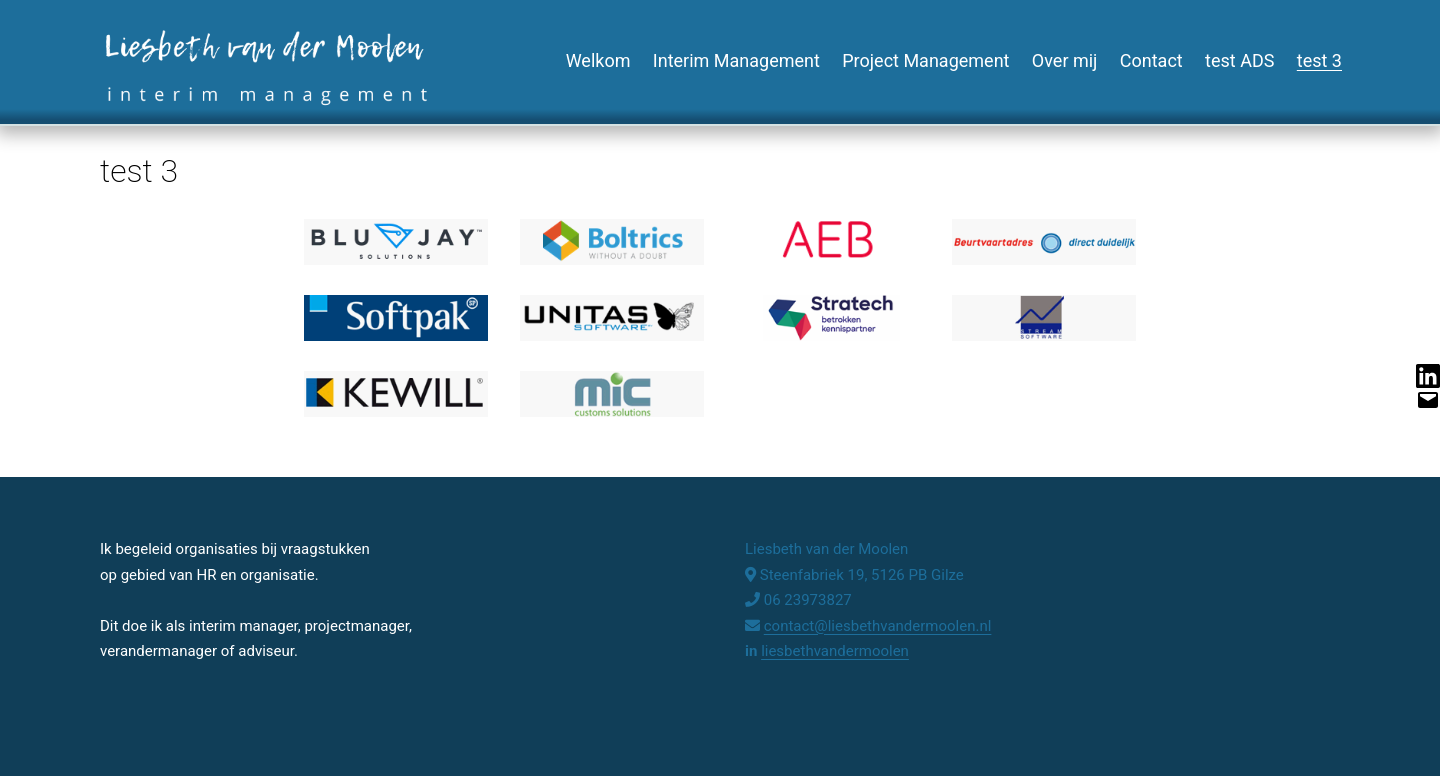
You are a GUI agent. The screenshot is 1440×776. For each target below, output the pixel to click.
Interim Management (736, 60)
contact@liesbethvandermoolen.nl (878, 626)
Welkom (598, 60)
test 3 (1319, 60)
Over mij (1065, 60)
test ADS (1239, 60)
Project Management (925, 60)
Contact (1151, 60)
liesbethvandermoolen (835, 651)
